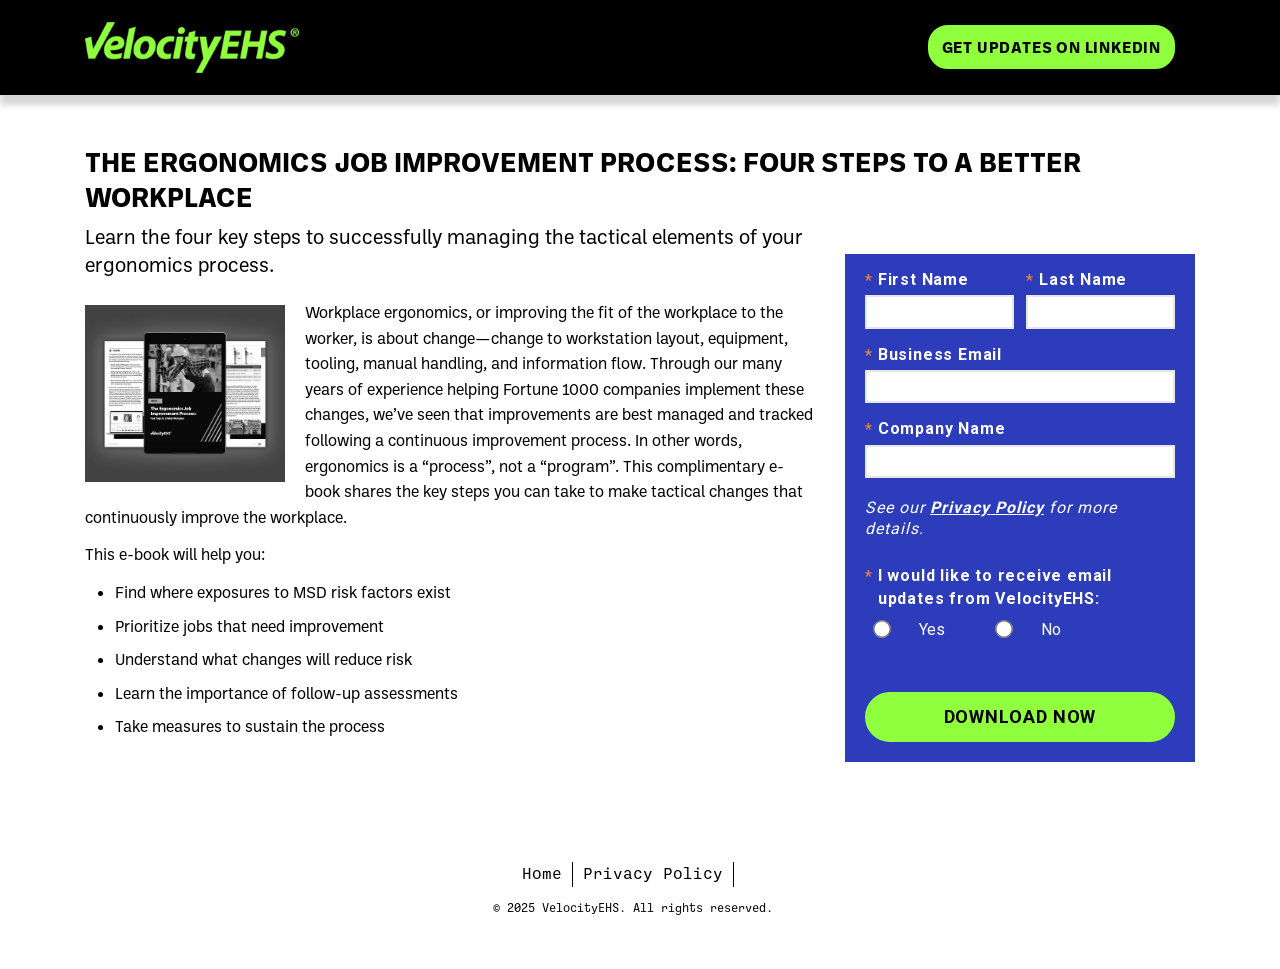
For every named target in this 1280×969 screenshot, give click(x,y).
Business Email (933, 356)
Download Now (1020, 716)
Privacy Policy (987, 507)
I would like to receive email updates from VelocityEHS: (988, 586)
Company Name (935, 430)
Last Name (1076, 281)
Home (542, 874)
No (1051, 629)
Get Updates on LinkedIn (1051, 46)
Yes (932, 629)
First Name (917, 281)
